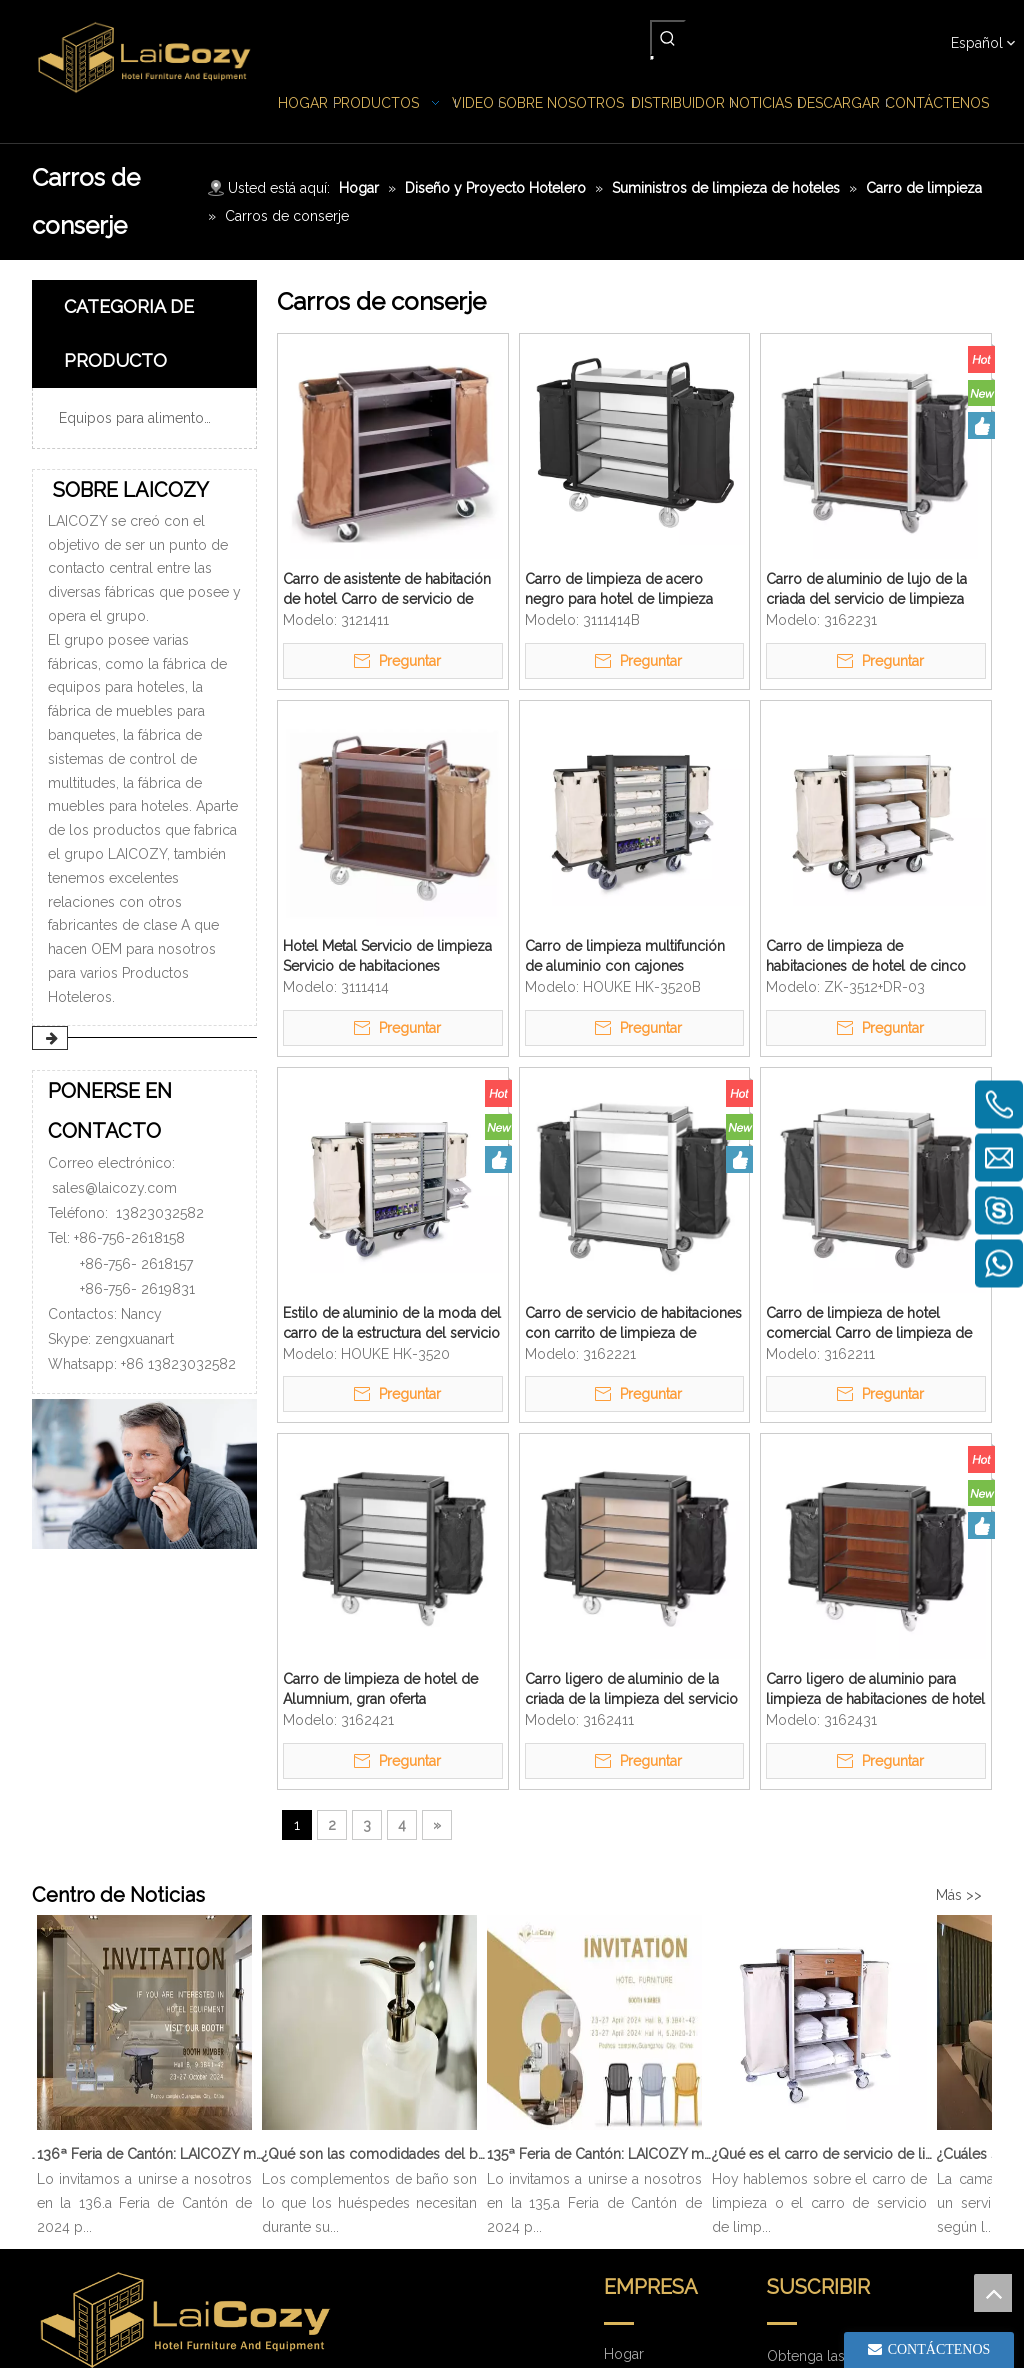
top (993, 2293)
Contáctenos (645, 2270)
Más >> (959, 1895)
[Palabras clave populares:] (668, 38)
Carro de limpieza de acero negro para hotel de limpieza (619, 589)
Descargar (637, 2186)
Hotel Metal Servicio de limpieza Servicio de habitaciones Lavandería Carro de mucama (387, 957)
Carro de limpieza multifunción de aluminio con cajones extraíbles (625, 957)
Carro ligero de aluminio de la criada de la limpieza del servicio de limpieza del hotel (631, 1690)
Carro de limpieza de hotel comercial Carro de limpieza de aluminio (869, 1324)
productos (638, 2074)
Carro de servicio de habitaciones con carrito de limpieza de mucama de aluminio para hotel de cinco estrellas (633, 1324)
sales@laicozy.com (114, 1188)
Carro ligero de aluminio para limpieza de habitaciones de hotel (875, 1689)
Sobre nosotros (654, 2102)
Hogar (624, 2046)
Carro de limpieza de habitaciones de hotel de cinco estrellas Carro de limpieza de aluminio (866, 957)
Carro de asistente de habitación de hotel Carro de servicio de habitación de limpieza (387, 590)
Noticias (629, 2130)
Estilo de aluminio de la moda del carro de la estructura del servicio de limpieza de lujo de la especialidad (392, 1324)
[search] (817, 2111)
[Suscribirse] (933, 2111)
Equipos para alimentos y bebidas (152, 418)
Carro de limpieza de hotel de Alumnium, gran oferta (380, 1689)
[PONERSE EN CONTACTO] (144, 1474)
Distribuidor (641, 2158)
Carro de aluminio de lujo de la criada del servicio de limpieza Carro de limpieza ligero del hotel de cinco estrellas (866, 590)
